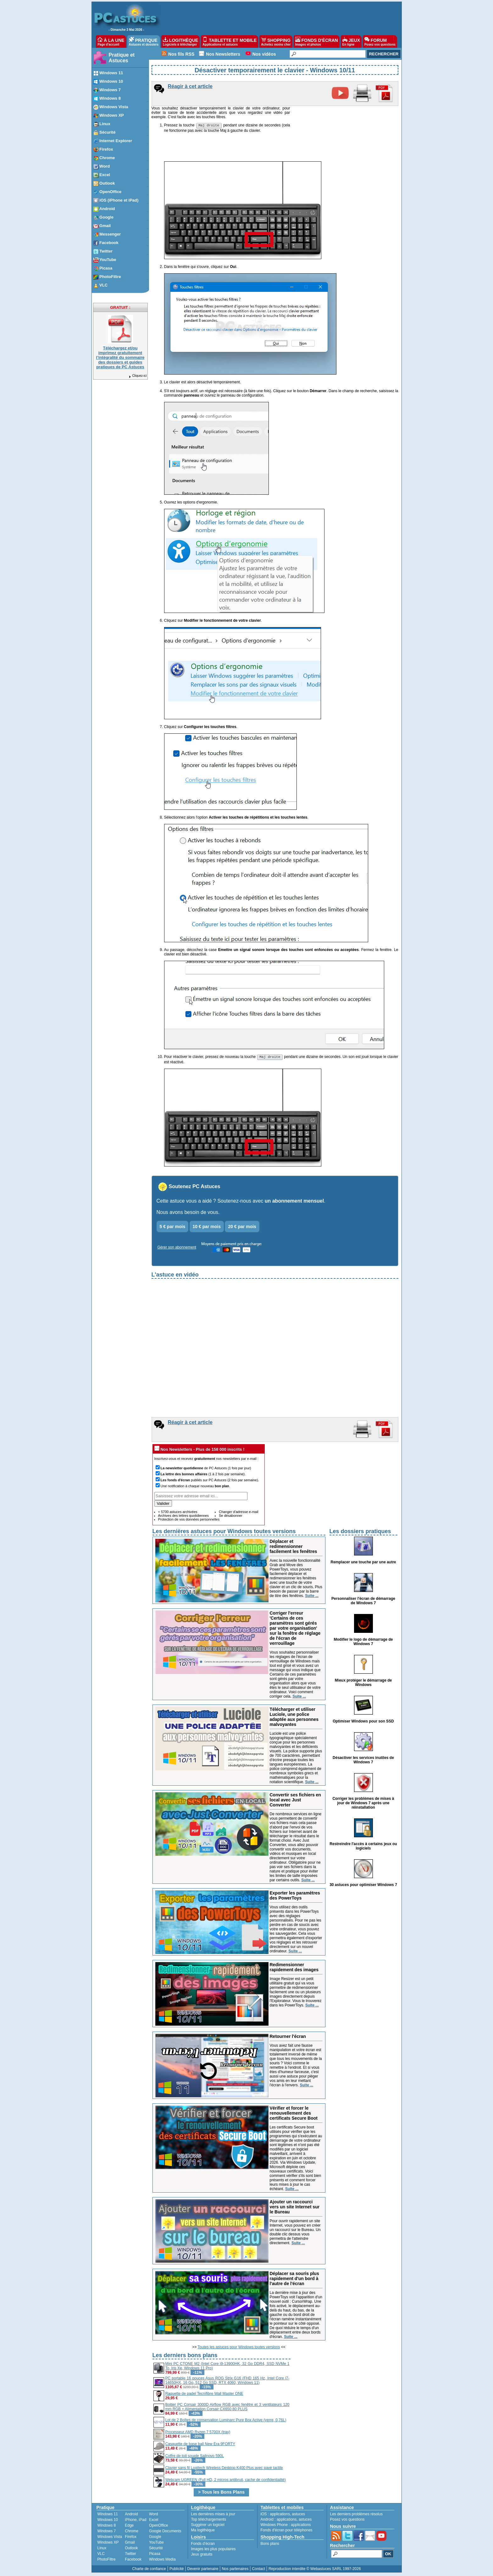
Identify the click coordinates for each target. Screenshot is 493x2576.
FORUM (380, 41)
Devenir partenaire (203, 2570)
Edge (129, 2526)
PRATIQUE (144, 41)
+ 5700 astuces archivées (177, 1513)
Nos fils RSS (181, 54)
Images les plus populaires (213, 2550)
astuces (298, 2515)
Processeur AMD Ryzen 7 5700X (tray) (197, 2433)
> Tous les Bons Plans (221, 2492)
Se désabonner (230, 1516)
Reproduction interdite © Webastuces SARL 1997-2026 (315, 2570)
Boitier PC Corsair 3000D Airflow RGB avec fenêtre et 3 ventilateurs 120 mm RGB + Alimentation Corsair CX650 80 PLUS (227, 2407)
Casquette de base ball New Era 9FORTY (200, 2445)
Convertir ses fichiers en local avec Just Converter (295, 1800)
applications (280, 2515)
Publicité (176, 2570)
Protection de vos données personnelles (189, 1520)
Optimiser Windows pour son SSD (363, 1722)
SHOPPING (276, 41)
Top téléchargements (208, 2520)
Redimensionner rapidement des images (294, 1968)
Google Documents (165, 2532)
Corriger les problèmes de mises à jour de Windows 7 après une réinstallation (363, 1804)
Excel (153, 2520)
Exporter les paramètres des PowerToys (295, 1896)
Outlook (131, 2549)
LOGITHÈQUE (180, 41)
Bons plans (270, 2544)
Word (153, 2515)
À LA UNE (110, 41)
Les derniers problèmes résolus (356, 2515)
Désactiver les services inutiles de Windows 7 (363, 1760)
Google (155, 2537)
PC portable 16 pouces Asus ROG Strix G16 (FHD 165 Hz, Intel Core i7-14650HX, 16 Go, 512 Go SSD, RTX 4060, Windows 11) (227, 2381)
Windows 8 (106, 2526)
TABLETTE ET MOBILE (229, 41)
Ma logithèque (203, 2531)
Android (131, 2515)
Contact (258, 2570)
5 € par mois (173, 1227)
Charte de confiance (149, 2570)
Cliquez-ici (137, 375)
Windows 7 (106, 2532)
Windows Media (162, 2560)
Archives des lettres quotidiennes (183, 1516)
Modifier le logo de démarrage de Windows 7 (363, 1642)
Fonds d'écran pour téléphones (287, 2531)
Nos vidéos (264, 54)
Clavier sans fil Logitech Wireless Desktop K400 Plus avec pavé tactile (224, 2469)
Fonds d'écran (203, 2544)
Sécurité (156, 2549)
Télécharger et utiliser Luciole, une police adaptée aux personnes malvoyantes (294, 1718)
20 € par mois (242, 1227)
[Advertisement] (344, 2396)
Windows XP (108, 2543)
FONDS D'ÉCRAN (316, 41)
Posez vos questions (347, 2520)
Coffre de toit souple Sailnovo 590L (194, 2457)
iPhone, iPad (135, 2520)
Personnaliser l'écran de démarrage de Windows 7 (363, 1601)
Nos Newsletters (223, 54)
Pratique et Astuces (122, 57)
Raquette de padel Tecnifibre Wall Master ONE (204, 2394)
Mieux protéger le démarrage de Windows (363, 1683)
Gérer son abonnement (177, 1248)
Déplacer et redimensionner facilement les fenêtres (293, 1547)
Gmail (130, 2543)
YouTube (156, 2543)
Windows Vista (109, 2537)
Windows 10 (107, 2520)
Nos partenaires (235, 2570)
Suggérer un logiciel (207, 2525)
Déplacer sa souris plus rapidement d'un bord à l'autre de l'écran (294, 2279)
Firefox (130, 2537)
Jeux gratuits (202, 2555)
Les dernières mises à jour (213, 2515)
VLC (101, 2554)
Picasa (154, 2554)
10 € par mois (207, 1227)
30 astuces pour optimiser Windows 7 (363, 1885)
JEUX (351, 41)
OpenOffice (158, 2526)
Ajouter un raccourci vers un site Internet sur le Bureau (295, 2207)
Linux (102, 2549)
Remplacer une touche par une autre (363, 1563)
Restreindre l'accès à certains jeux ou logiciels (363, 1847)
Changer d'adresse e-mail (238, 1513)
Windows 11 (107, 2515)
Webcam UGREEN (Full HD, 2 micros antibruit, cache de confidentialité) (225, 2481)
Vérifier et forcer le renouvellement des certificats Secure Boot (294, 2114)
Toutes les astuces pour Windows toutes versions (238, 2348)
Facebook (133, 2560)
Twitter (130, 2554)
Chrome (131, 2532)
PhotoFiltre (106, 2560)
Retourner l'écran (288, 2037)
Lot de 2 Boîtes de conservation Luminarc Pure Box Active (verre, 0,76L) (225, 2421)
